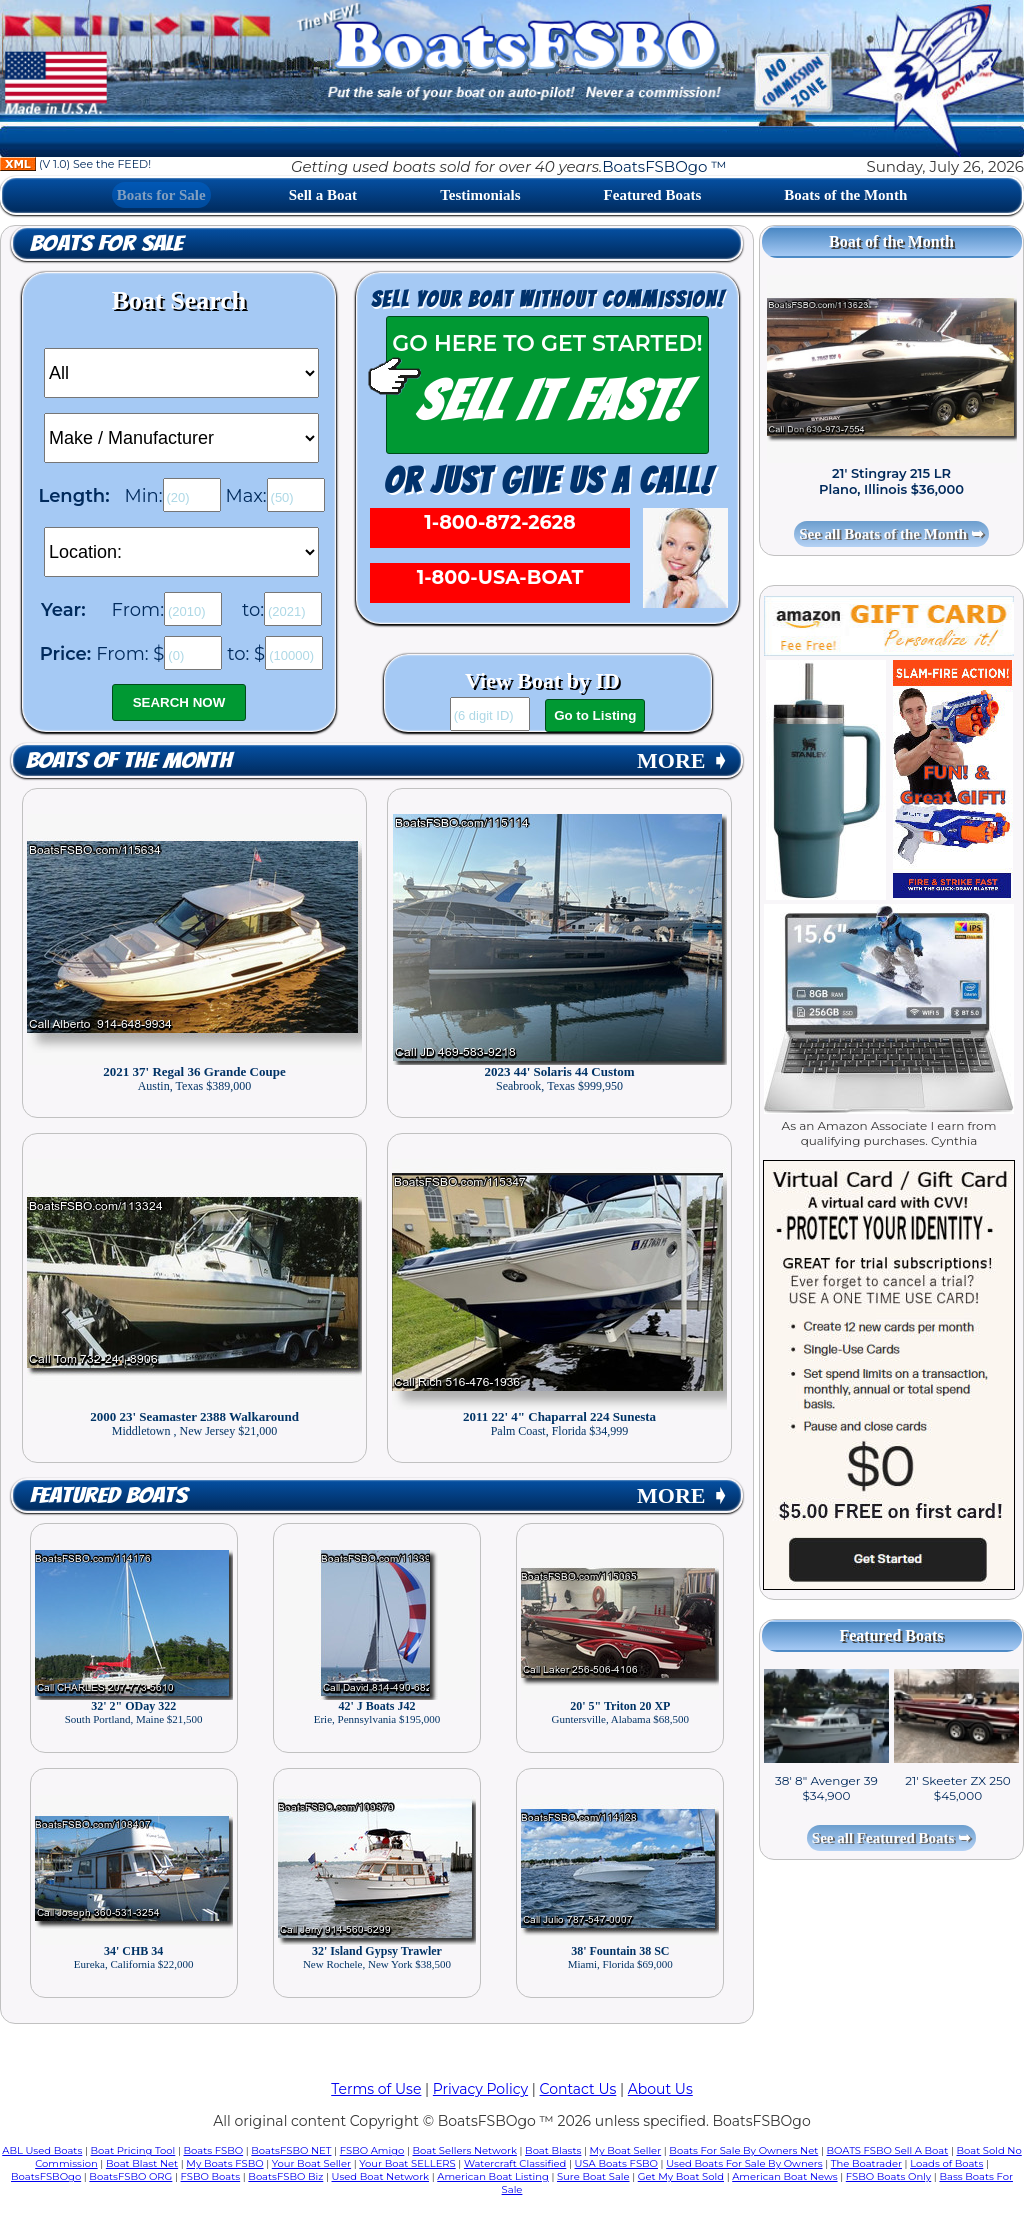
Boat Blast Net (142, 2163)
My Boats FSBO (224, 2163)
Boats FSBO (214, 2150)
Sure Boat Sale (593, 2176)
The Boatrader (866, 2163)
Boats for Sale (161, 195)
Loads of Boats (946, 2163)
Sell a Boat (323, 195)
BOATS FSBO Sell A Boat (888, 2150)
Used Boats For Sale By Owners (744, 2163)
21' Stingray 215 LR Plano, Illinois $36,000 (891, 481)
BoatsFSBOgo (46, 2176)
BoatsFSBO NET (291, 2150)
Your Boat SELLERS (407, 2163)
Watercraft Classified (515, 2163)
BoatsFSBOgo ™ (664, 166)
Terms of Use (376, 2089)
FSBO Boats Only (888, 2176)
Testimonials (480, 195)
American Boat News (784, 2176)
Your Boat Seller (311, 2163)
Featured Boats (653, 195)
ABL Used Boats (42, 2150)
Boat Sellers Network (464, 2150)
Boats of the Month (845, 195)
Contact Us (578, 2089)
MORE (683, 760)
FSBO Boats (211, 2176)
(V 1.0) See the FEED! (75, 164)
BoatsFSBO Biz (285, 2176)
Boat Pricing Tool (132, 2150)
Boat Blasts (553, 2150)
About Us (660, 2089)
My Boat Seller (626, 2150)
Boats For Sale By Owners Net (743, 2150)
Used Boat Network (381, 2176)
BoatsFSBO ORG (130, 2176)
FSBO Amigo (372, 2150)
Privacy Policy (480, 2089)
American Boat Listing (493, 2176)
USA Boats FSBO (616, 2163)
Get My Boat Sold (681, 2176)
